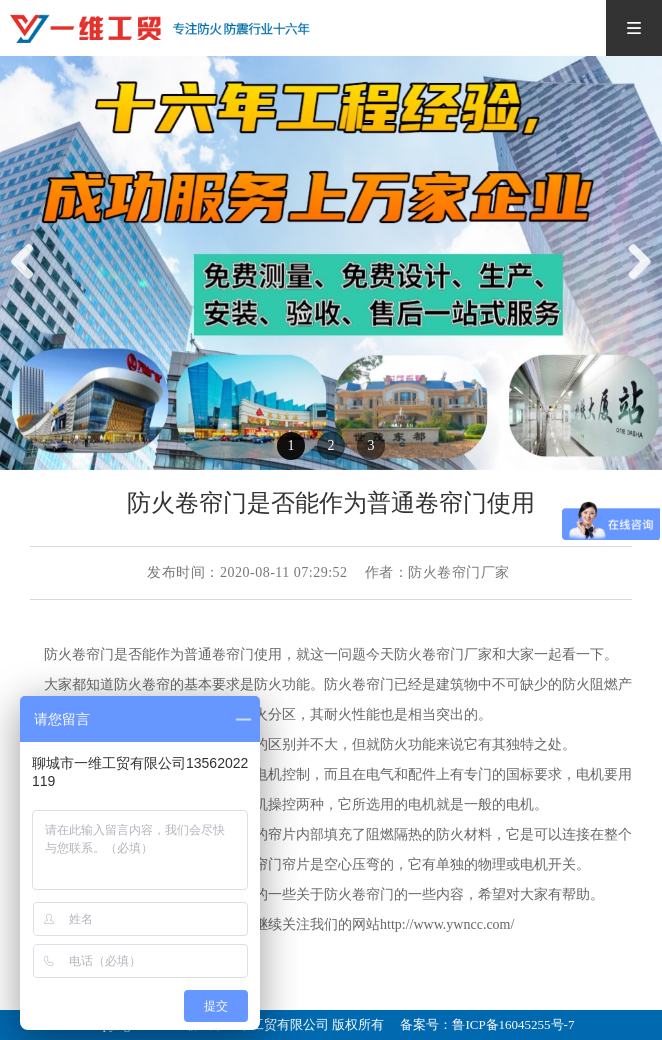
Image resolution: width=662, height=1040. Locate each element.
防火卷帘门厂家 (443, 654)
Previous (30, 282)
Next (638, 282)
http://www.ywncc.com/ (447, 924)
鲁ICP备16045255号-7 (513, 1024)
